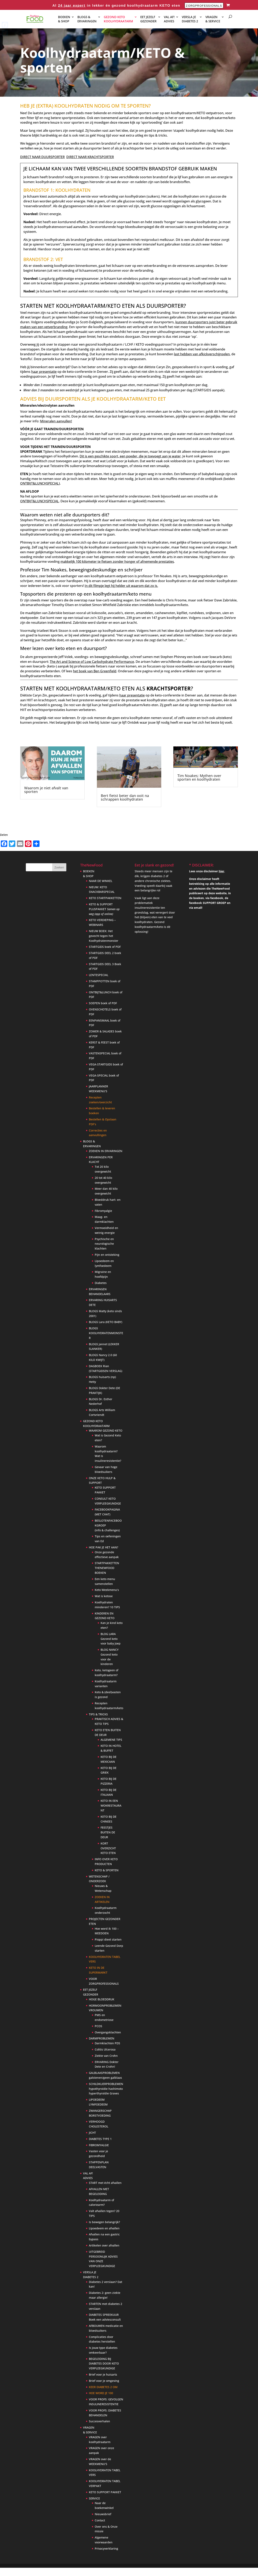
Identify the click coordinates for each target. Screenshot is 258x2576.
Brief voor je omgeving (104, 2381)
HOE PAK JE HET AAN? (103, 1547)
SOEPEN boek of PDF (103, 1003)
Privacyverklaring (106, 2548)
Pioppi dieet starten (108, 1939)
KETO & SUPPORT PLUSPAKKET (104, 909)
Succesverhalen (99, 2421)
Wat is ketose (104, 1596)
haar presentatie (44, 371)
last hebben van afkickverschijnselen (202, 354)
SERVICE (94, 2498)
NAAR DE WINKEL (100, 881)
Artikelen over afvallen (104, 2245)
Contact (100, 2520)
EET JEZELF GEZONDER (148, 19)
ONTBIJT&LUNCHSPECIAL (39, 483)
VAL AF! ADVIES (169, 19)
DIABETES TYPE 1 (100, 2139)
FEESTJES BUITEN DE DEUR (108, 1832)
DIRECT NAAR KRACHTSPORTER (90, 157)
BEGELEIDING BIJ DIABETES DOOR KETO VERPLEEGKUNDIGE (104, 2363)
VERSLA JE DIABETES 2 (190, 19)
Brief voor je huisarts (103, 2374)
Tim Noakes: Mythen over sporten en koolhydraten (199, 777)
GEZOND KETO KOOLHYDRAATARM (118, 19)
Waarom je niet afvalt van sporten (46, 789)
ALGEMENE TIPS (111, 1740)
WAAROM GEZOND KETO (105, 1430)
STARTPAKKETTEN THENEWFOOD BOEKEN (107, 1568)
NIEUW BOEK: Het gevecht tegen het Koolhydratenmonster (103, 936)
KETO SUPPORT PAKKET (105, 2492)
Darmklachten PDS (107, 2043)
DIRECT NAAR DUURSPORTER (42, 157)
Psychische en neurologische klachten (104, 1244)
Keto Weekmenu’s (107, 1590)
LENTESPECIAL (98, 975)
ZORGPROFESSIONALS (204, 5)
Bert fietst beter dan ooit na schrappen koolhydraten (125, 797)
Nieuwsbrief (103, 2514)
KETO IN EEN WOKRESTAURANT (111, 1805)
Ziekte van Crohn (106, 2056)
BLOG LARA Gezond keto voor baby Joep (111, 1638)
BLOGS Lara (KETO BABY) (105, 1322)
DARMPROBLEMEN (101, 2038)
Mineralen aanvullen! (56, 421)
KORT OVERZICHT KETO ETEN (108, 1848)
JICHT (92, 2133)
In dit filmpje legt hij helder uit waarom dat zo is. (121, 585)
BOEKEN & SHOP (64, 19)
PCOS (98, 2026)
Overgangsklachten (108, 2032)
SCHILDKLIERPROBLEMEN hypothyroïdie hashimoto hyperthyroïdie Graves (106, 2088)
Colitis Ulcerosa (105, 2049)
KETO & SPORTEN (107, 1870)
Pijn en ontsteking (107, 1255)
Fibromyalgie (103, 1211)
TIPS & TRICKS (98, 1714)
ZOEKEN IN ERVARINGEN (105, 1151)
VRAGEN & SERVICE (212, 19)
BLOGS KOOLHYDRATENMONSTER (106, 1333)
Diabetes (101, 1283)
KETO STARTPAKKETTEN (105, 898)
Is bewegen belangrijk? (104, 2222)
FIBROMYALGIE (99, 2145)
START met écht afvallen (105, 2183)
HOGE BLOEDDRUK (101, 1999)
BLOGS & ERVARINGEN (87, 19)
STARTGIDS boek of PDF (105, 947)
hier (221, 871)
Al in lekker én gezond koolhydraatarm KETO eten (116, 5)
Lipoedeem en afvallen (104, 2228)
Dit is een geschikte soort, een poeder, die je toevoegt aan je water (130, 456)
